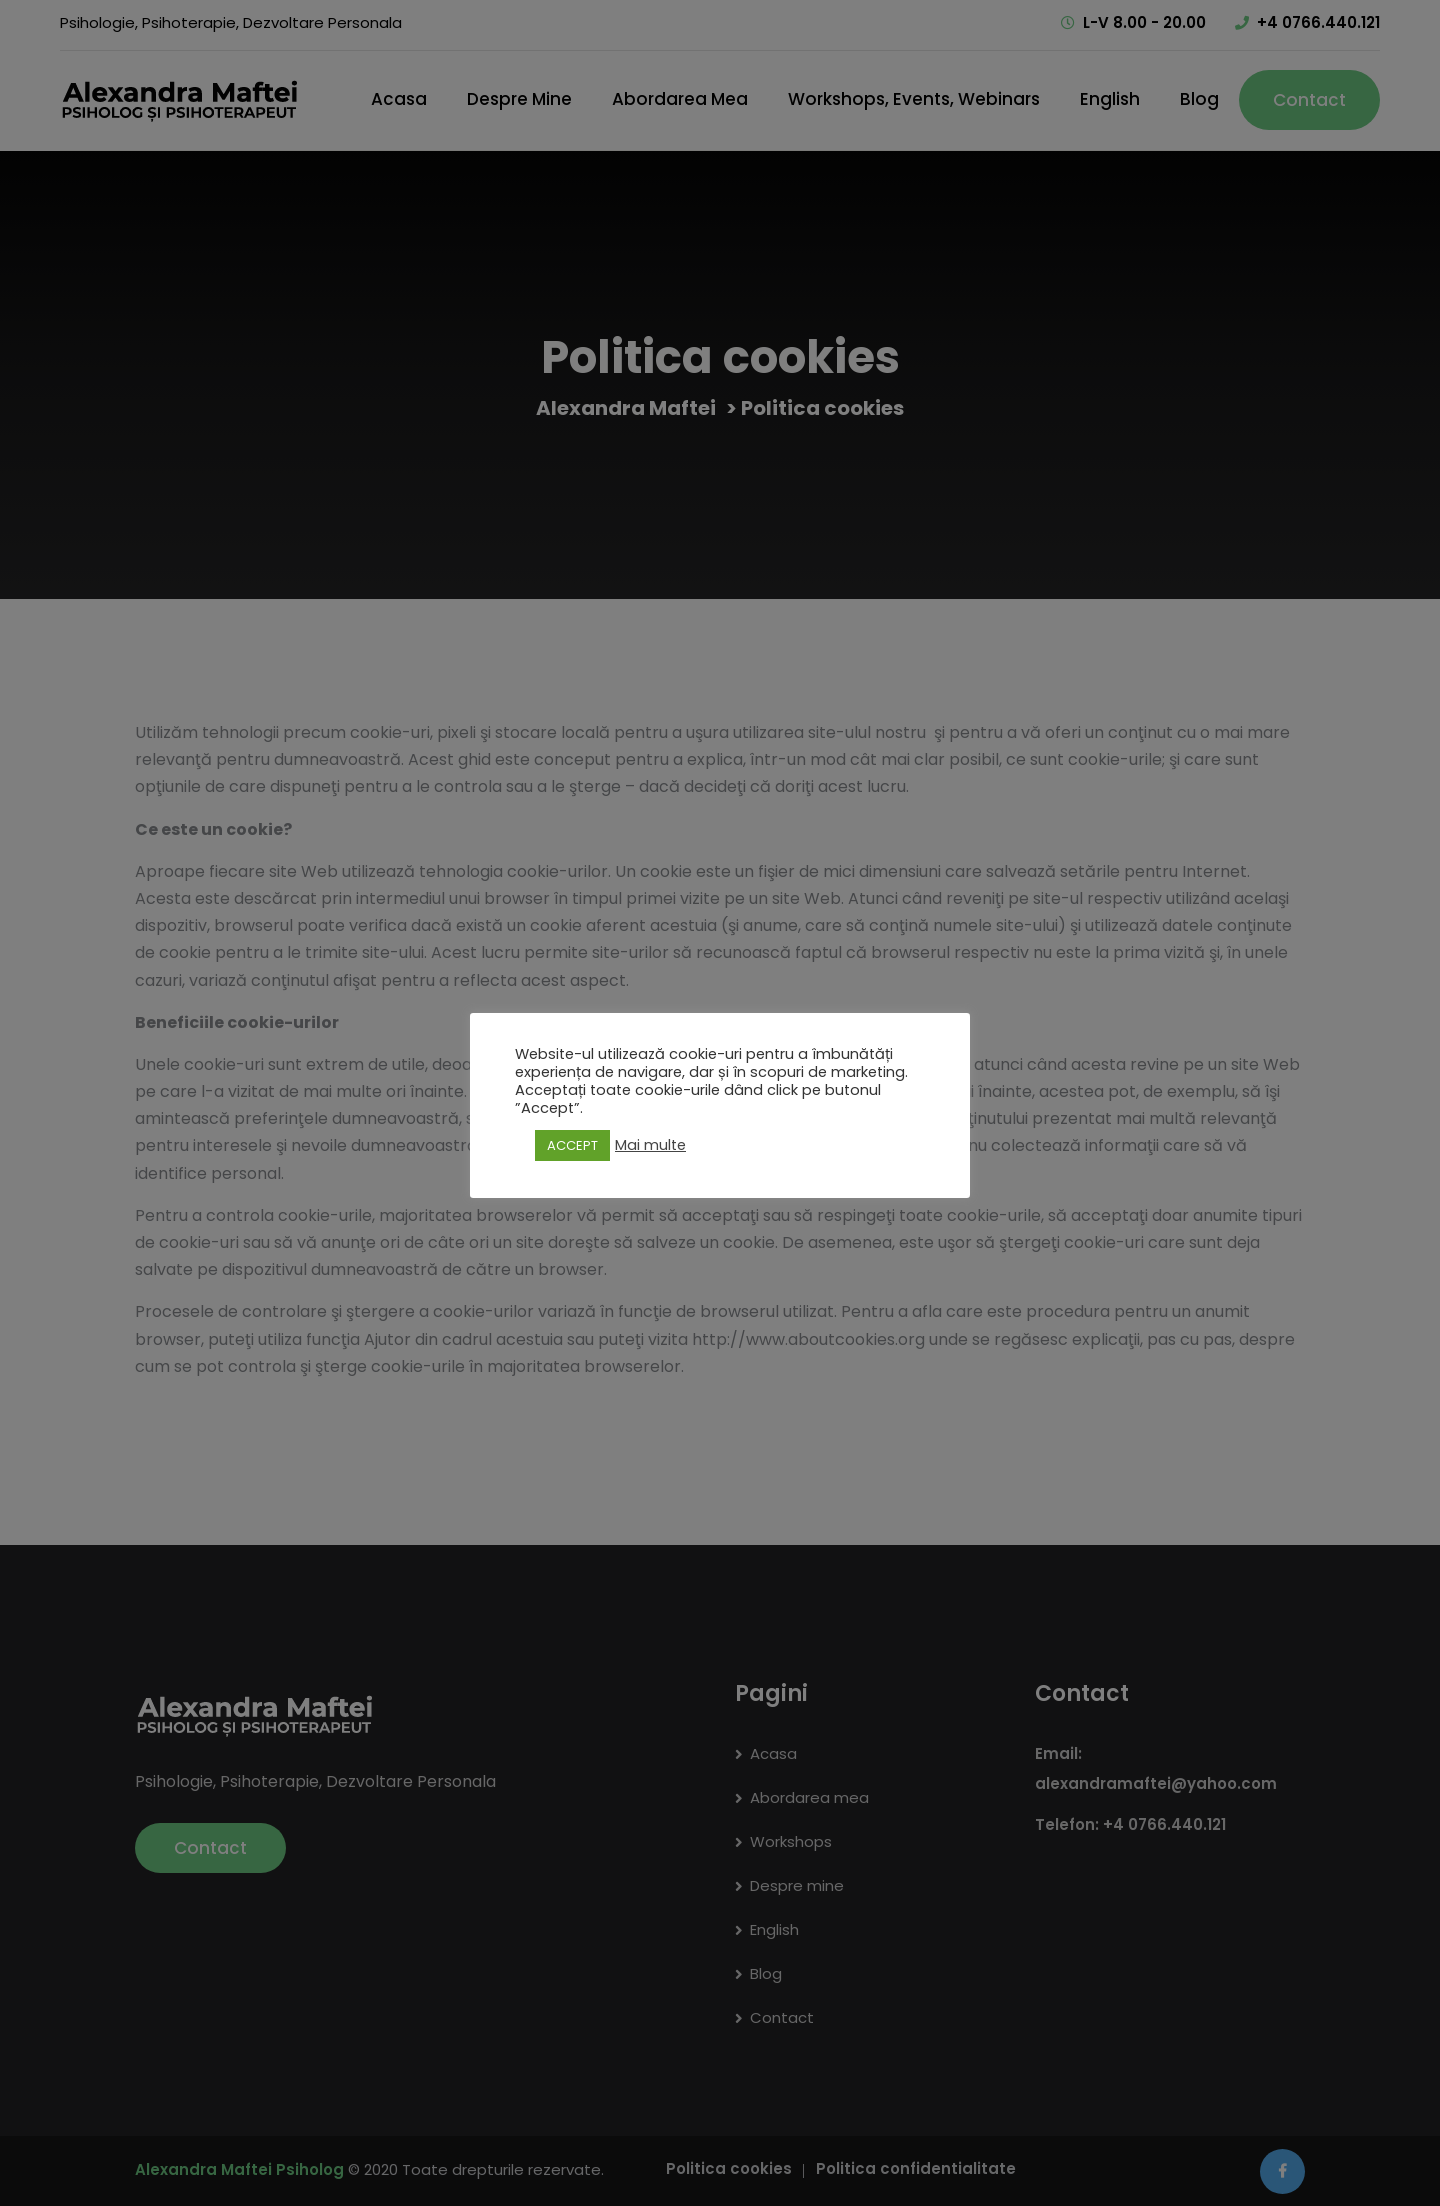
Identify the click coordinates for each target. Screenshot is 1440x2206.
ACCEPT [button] (572, 1145)
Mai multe (650, 1145)
